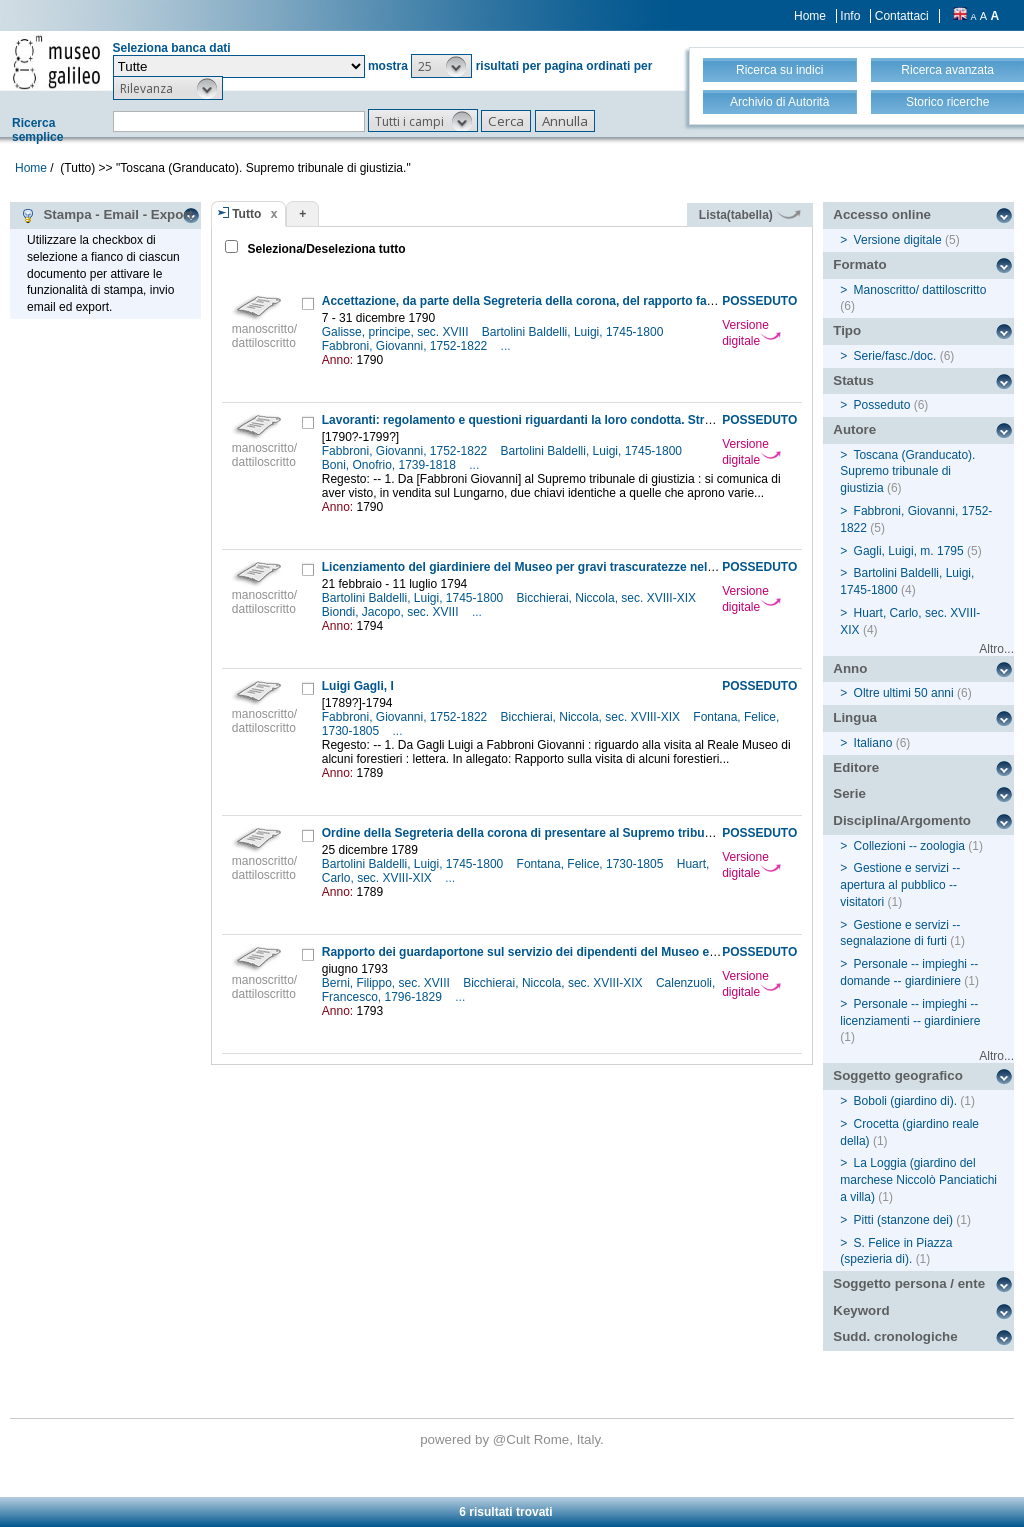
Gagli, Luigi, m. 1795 (909, 551)
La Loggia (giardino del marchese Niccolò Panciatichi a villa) (918, 1180)
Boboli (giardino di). (905, 1101)
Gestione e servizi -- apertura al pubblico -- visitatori (900, 885)
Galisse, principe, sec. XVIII (397, 332)
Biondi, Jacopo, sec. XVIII (392, 612)
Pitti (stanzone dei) (903, 1220)
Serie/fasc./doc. (895, 356)
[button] (441, 66)
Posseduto (882, 405)
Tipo (847, 330)
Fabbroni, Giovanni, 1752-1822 (406, 346)
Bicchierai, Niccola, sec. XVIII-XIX (608, 598)
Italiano (873, 743)
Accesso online (882, 214)
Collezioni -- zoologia (909, 846)
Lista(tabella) (750, 215)
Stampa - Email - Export (106, 215)
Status (853, 380)
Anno (850, 668)
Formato (859, 264)
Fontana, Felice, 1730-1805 (592, 864)
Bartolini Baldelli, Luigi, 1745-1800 (574, 332)
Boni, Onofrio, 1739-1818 (390, 465)
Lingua (855, 717)
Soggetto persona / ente (909, 1283)
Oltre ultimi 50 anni (904, 693)
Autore (854, 429)
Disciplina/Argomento (902, 820)
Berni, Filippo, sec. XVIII (387, 983)
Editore (856, 767)
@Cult (513, 1439)
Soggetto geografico (898, 1075)
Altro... (996, 649)
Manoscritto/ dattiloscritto (920, 290)
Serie (849, 793)
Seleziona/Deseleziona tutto (324, 249)
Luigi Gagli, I (358, 686)
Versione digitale (751, 333)
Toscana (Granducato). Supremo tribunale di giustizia (907, 472)
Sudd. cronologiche (895, 1336)
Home (810, 16)
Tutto (246, 214)
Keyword (861, 1310)
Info (850, 16)
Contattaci (902, 16)
